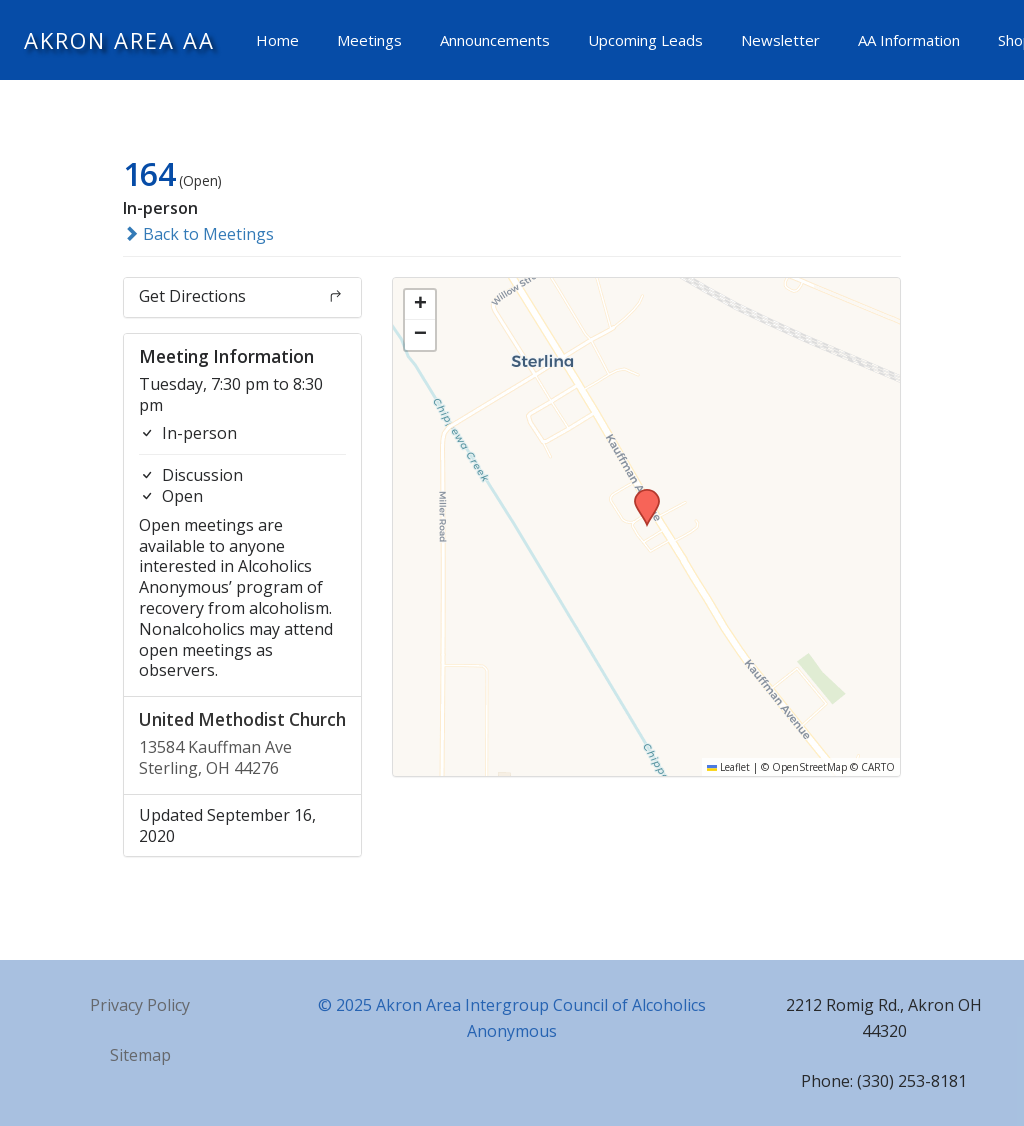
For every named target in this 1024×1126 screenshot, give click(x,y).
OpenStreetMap (809, 767)
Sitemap (140, 1055)
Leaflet (728, 767)
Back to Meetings (198, 234)
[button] (640, 495)
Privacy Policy (140, 1005)
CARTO (878, 767)
